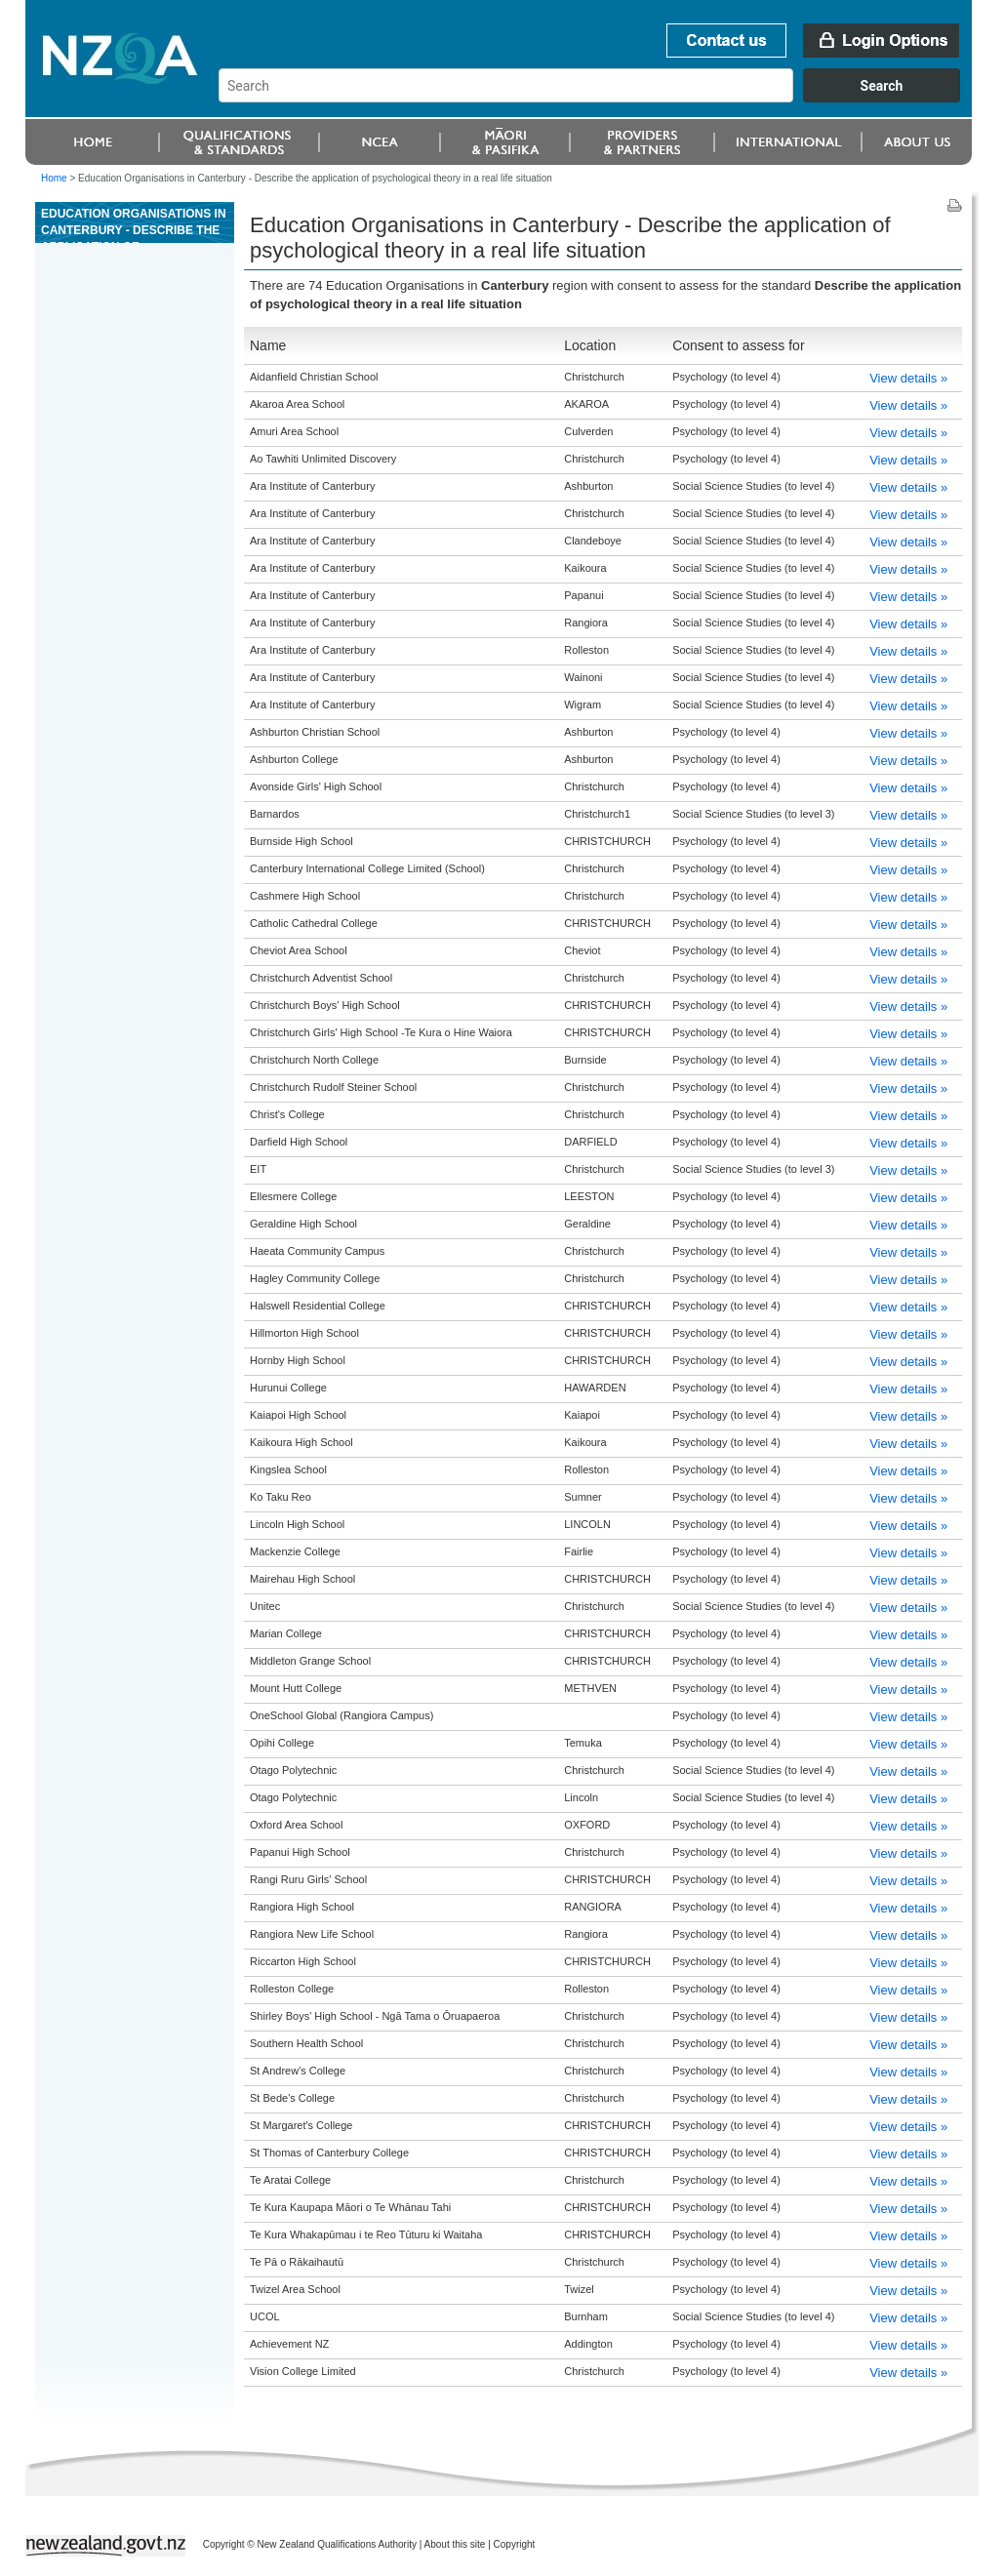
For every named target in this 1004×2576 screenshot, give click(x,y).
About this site (455, 2544)
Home (54, 178)
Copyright (515, 2544)
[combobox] (599, 97)
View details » (908, 378)
